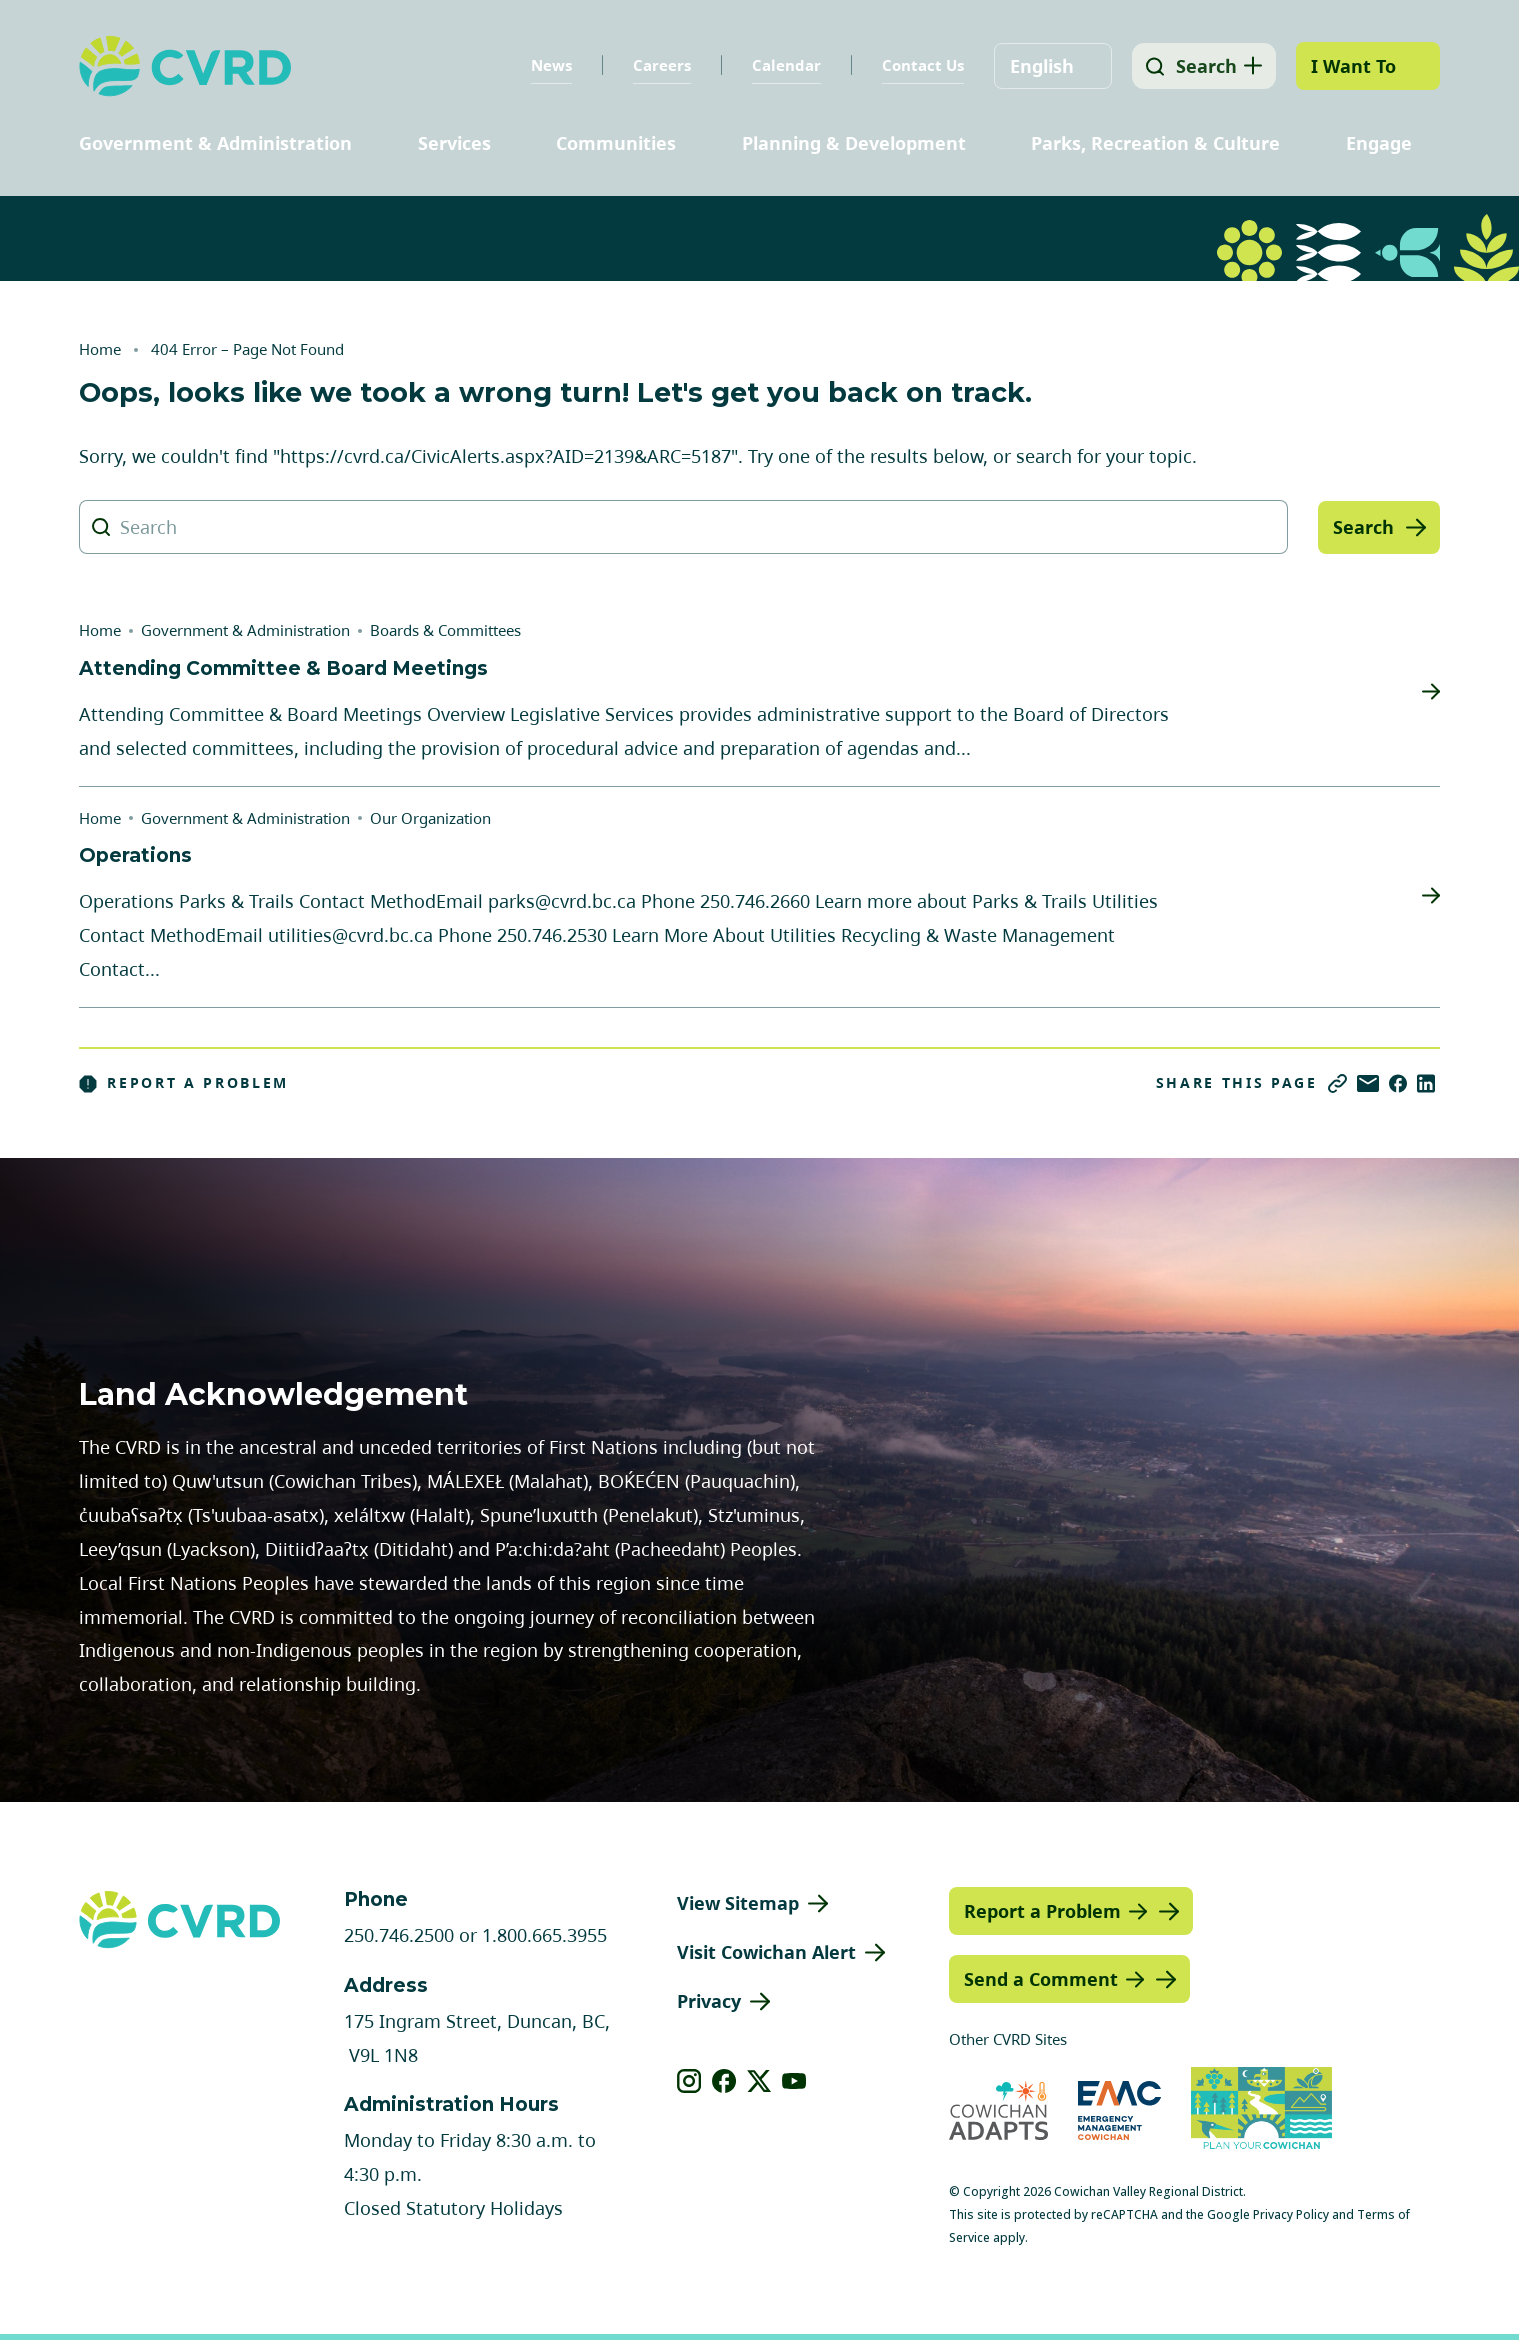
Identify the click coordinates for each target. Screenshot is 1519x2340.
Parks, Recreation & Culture (1155, 143)
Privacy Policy (1291, 2214)
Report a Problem (184, 1083)
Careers (658, 65)
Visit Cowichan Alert (766, 1952)
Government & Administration (215, 143)
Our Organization (430, 818)
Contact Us (919, 65)
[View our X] (759, 2081)
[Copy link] (1337, 1083)
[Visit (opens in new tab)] (1261, 2111)
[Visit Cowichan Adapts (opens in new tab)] (998, 2110)
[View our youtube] (794, 2081)
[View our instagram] (689, 2081)
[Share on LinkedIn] (1426, 1083)
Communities (616, 143)
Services (454, 143)
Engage (1379, 143)
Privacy (709, 2001)
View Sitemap (738, 1903)
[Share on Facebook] (1398, 1083)
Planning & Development (854, 143)
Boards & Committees (445, 630)
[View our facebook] (724, 2081)
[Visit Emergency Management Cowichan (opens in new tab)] (1119, 2110)
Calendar (782, 65)
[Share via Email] (1368, 1083)
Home (100, 349)
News (547, 65)
